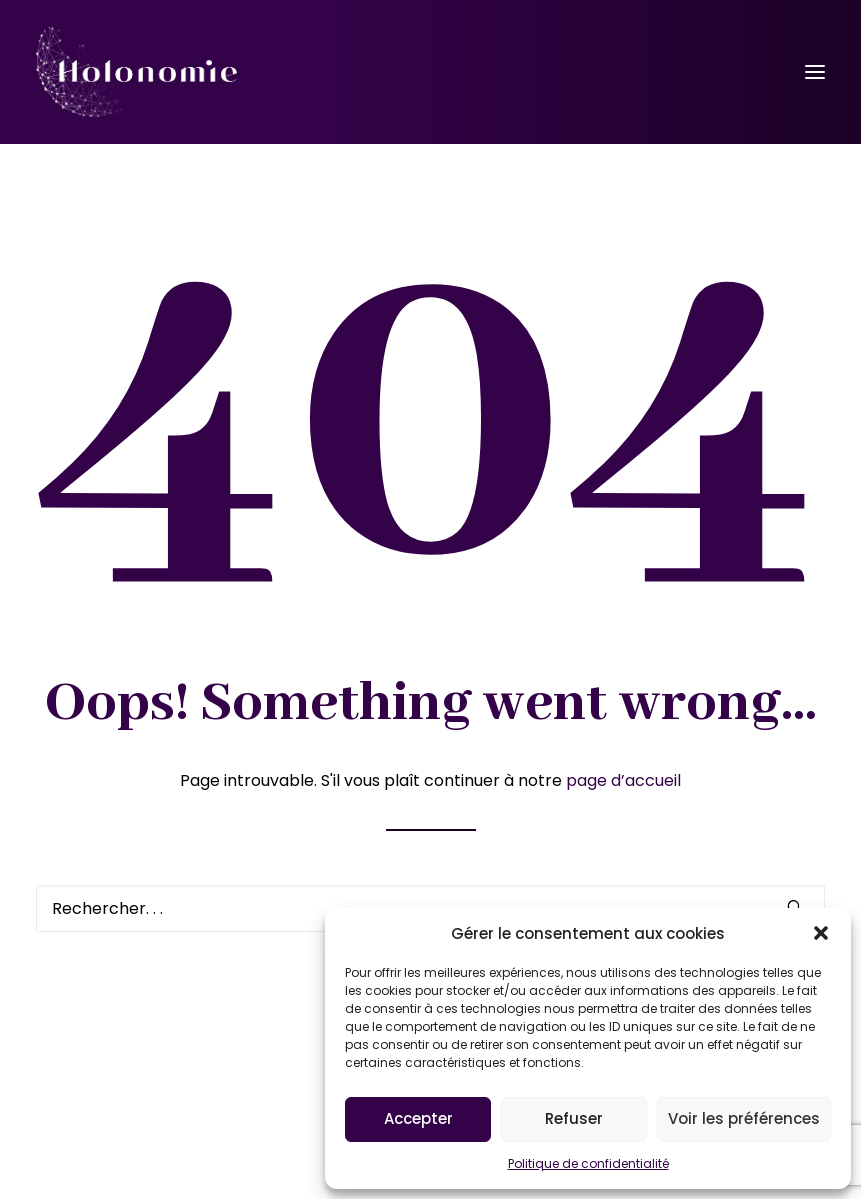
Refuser (574, 1118)
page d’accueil (623, 780)
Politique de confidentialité (588, 1163)
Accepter (418, 1118)
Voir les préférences (744, 1118)
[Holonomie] (136, 72)
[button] (821, 933)
